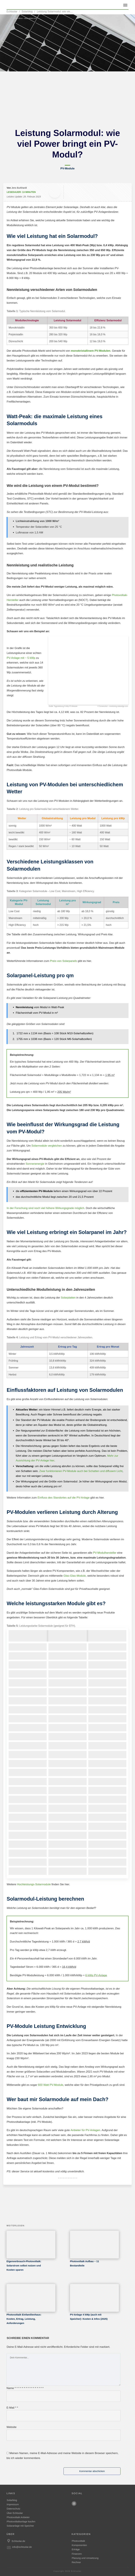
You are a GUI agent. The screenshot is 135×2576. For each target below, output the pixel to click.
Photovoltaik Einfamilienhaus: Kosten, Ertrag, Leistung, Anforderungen (24, 2319)
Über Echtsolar (15, 2513)
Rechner (76, 2562)
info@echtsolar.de (22, 2547)
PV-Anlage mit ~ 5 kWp (21, 657)
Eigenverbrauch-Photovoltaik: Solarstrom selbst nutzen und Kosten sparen (24, 2265)
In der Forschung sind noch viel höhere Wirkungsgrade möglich (45, 1208)
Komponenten (79, 2545)
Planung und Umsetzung (85, 2558)
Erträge (76, 2549)
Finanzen (77, 2553)
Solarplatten (68, 1297)
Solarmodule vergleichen (46, 1145)
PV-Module (67, 168)
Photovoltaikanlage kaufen (21, 2521)
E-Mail (12, 2407)
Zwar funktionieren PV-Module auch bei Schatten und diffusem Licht (80, 1471)
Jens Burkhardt (19, 188)
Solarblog (12, 2500)
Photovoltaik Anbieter (18, 2517)
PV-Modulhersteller (104, 1552)
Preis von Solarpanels (63, 961)
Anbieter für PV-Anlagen (85, 2130)
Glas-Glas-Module (75, 1575)
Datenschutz (13, 2508)
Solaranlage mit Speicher (20, 2525)
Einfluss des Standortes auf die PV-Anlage (64, 1497)
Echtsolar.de (18, 2541)
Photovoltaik (78, 2540)
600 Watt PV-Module (50, 2084)
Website (11, 2427)
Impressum (13, 2504)
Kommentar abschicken (92, 2471)
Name (25, 2388)
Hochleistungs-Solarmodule (34, 1884)
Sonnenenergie (35, 1163)
